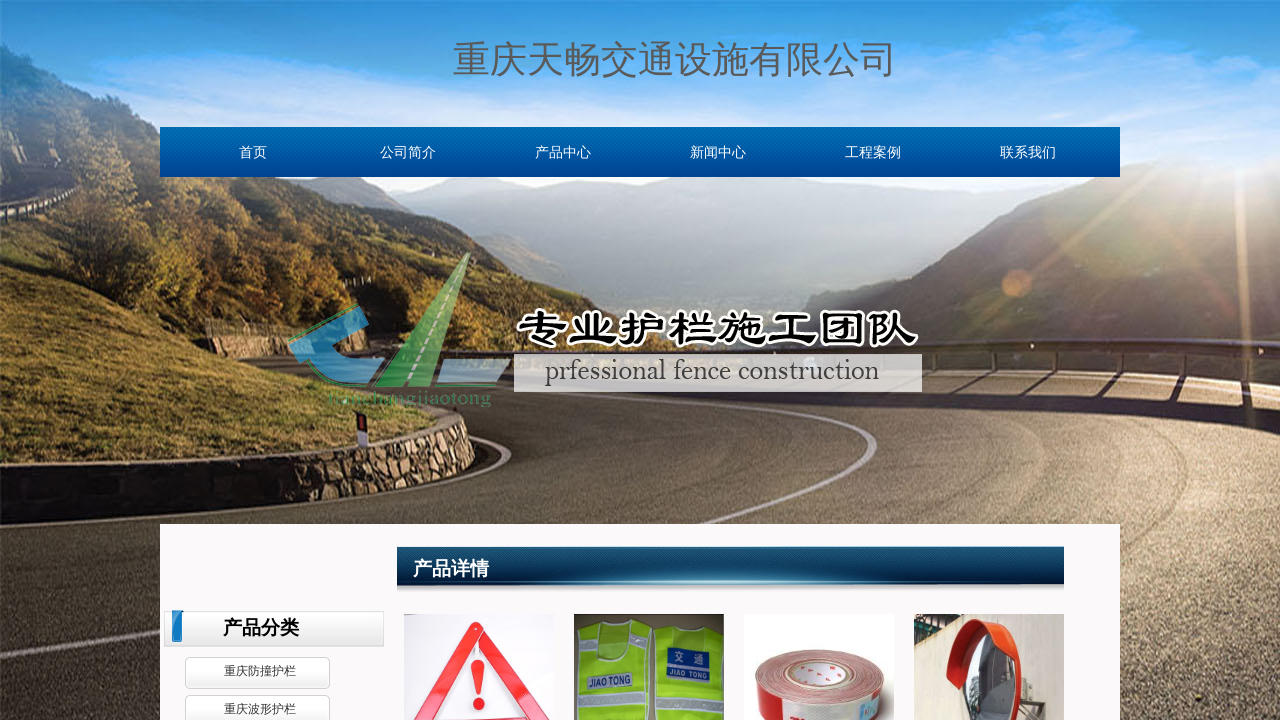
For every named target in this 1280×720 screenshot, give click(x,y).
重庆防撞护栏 (260, 671)
